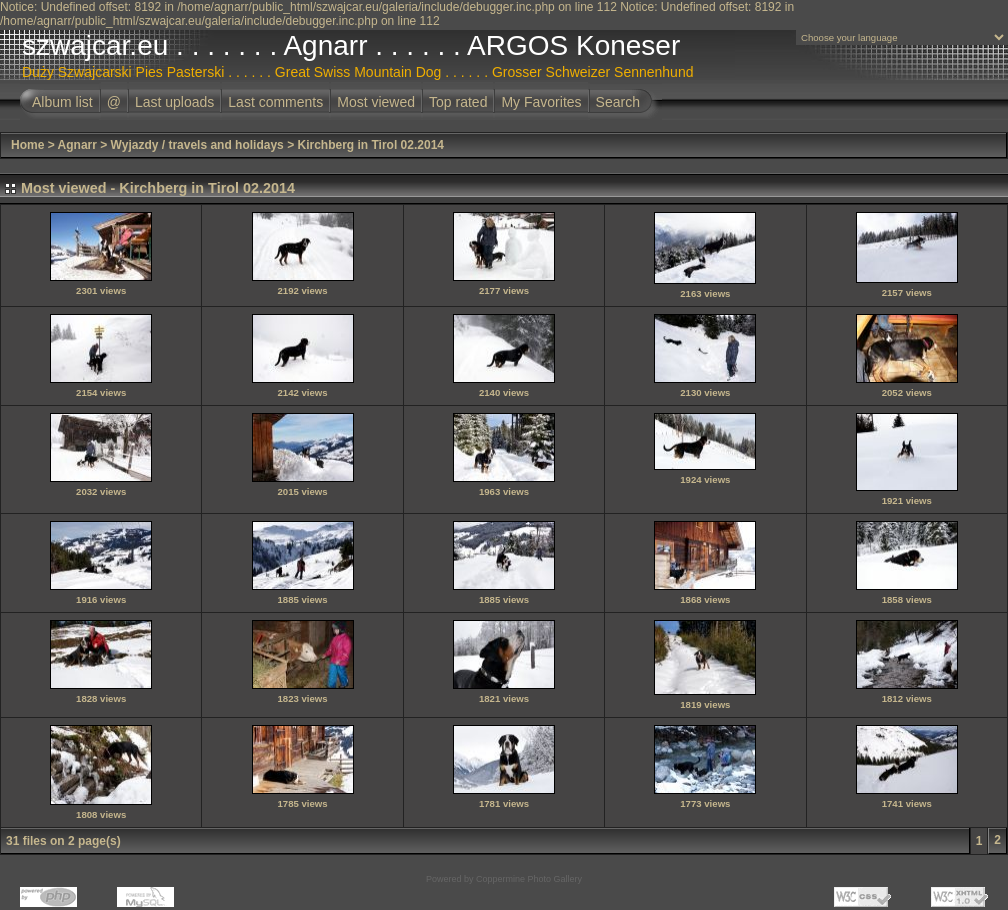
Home (27, 145)
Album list (62, 102)
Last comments (275, 102)
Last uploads (174, 102)
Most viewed (376, 102)
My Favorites (541, 102)
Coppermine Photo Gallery (529, 879)
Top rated (458, 102)
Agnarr (77, 145)
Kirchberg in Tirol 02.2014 (370, 145)
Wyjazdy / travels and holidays (197, 145)
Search (618, 102)
